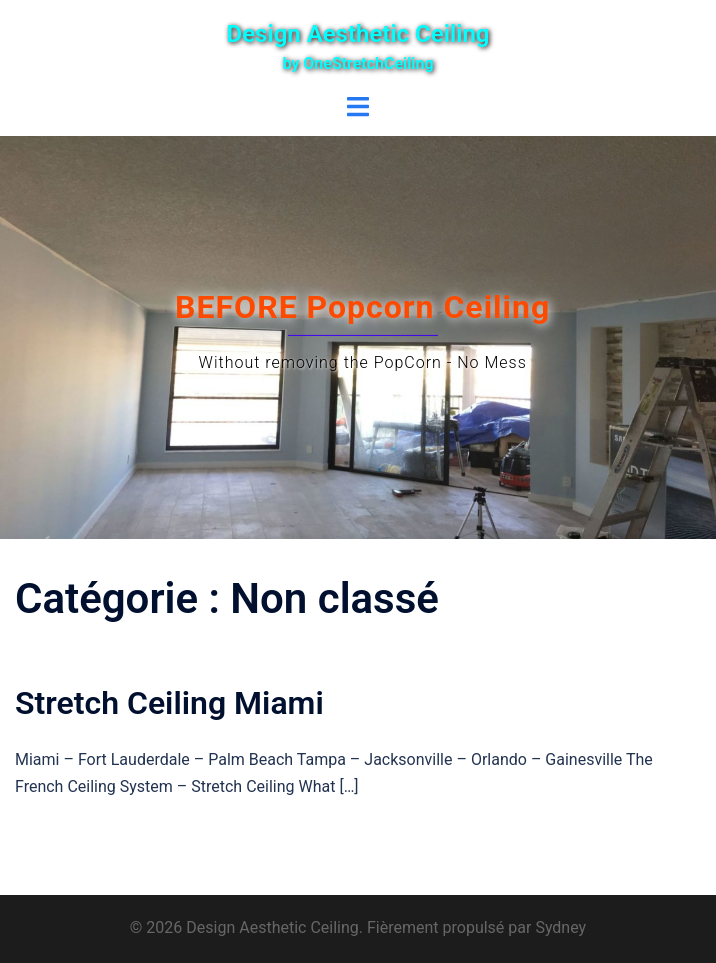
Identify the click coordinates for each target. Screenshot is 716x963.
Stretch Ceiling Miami (169, 703)
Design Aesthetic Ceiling (358, 34)
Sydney (560, 927)
